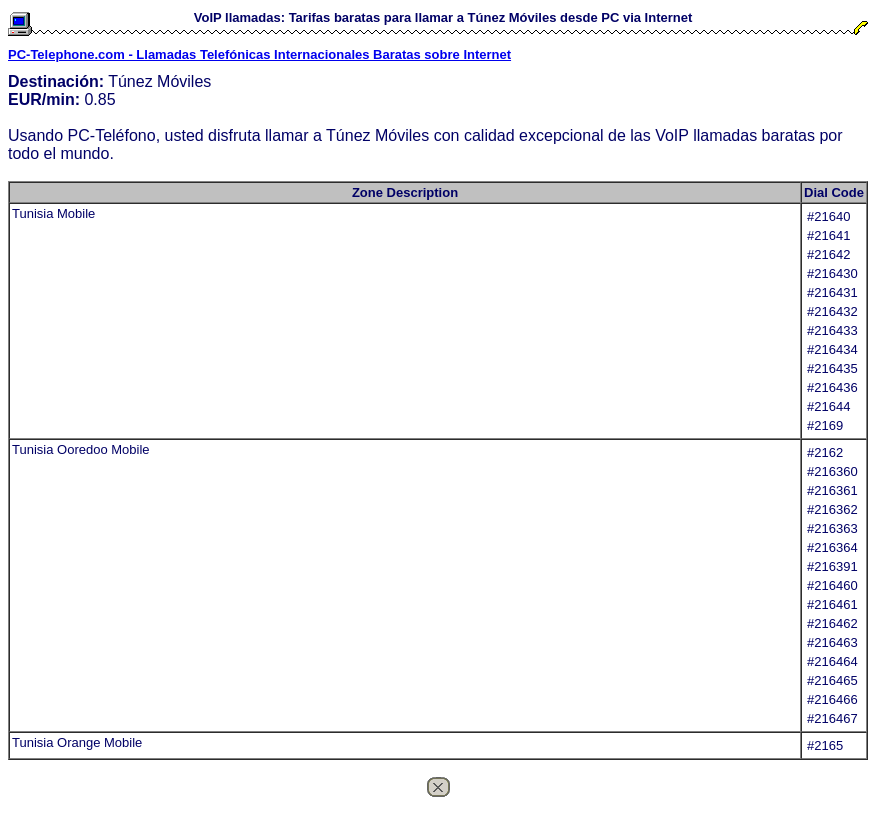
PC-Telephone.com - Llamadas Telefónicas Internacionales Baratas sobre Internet (259, 54)
